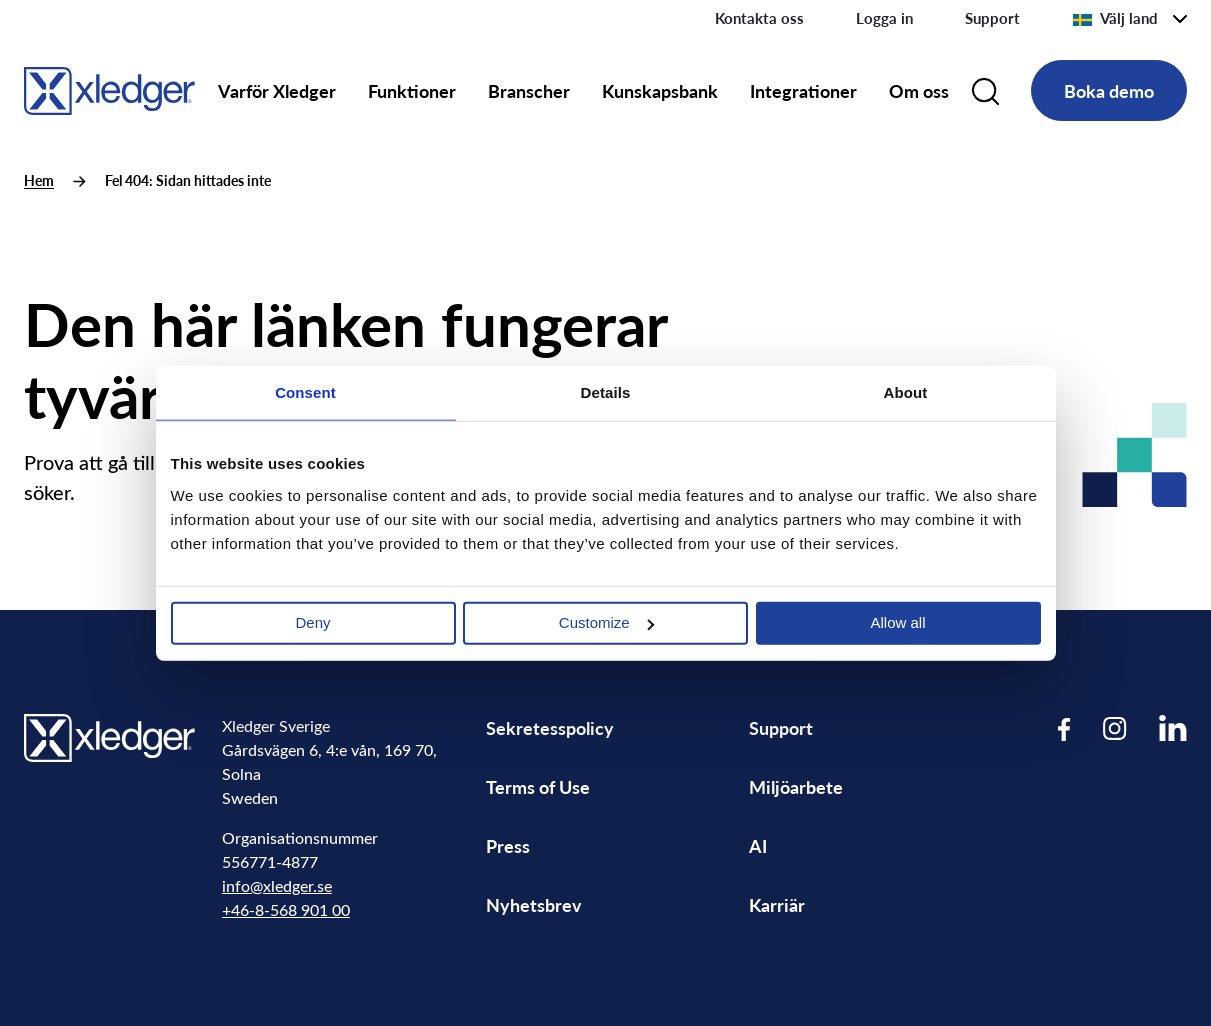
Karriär (777, 904)
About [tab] (906, 392)
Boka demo (1109, 90)
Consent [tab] (305, 392)
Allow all (897, 622)
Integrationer (803, 90)
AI (758, 845)
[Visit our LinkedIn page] (1173, 728)
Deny (312, 622)
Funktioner (412, 90)
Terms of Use (538, 786)
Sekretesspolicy (550, 727)
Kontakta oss (759, 18)
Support (992, 18)
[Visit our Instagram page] (1115, 728)
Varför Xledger (277, 90)
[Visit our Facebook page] (1064, 728)
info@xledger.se (277, 885)
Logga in (884, 18)
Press (508, 845)
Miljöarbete (796, 786)
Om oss (919, 90)
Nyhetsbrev (534, 904)
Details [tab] (606, 392)
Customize (606, 622)
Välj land (1115, 18)
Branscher (529, 90)
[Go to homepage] (109, 87)
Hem (39, 180)
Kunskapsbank (660, 90)
